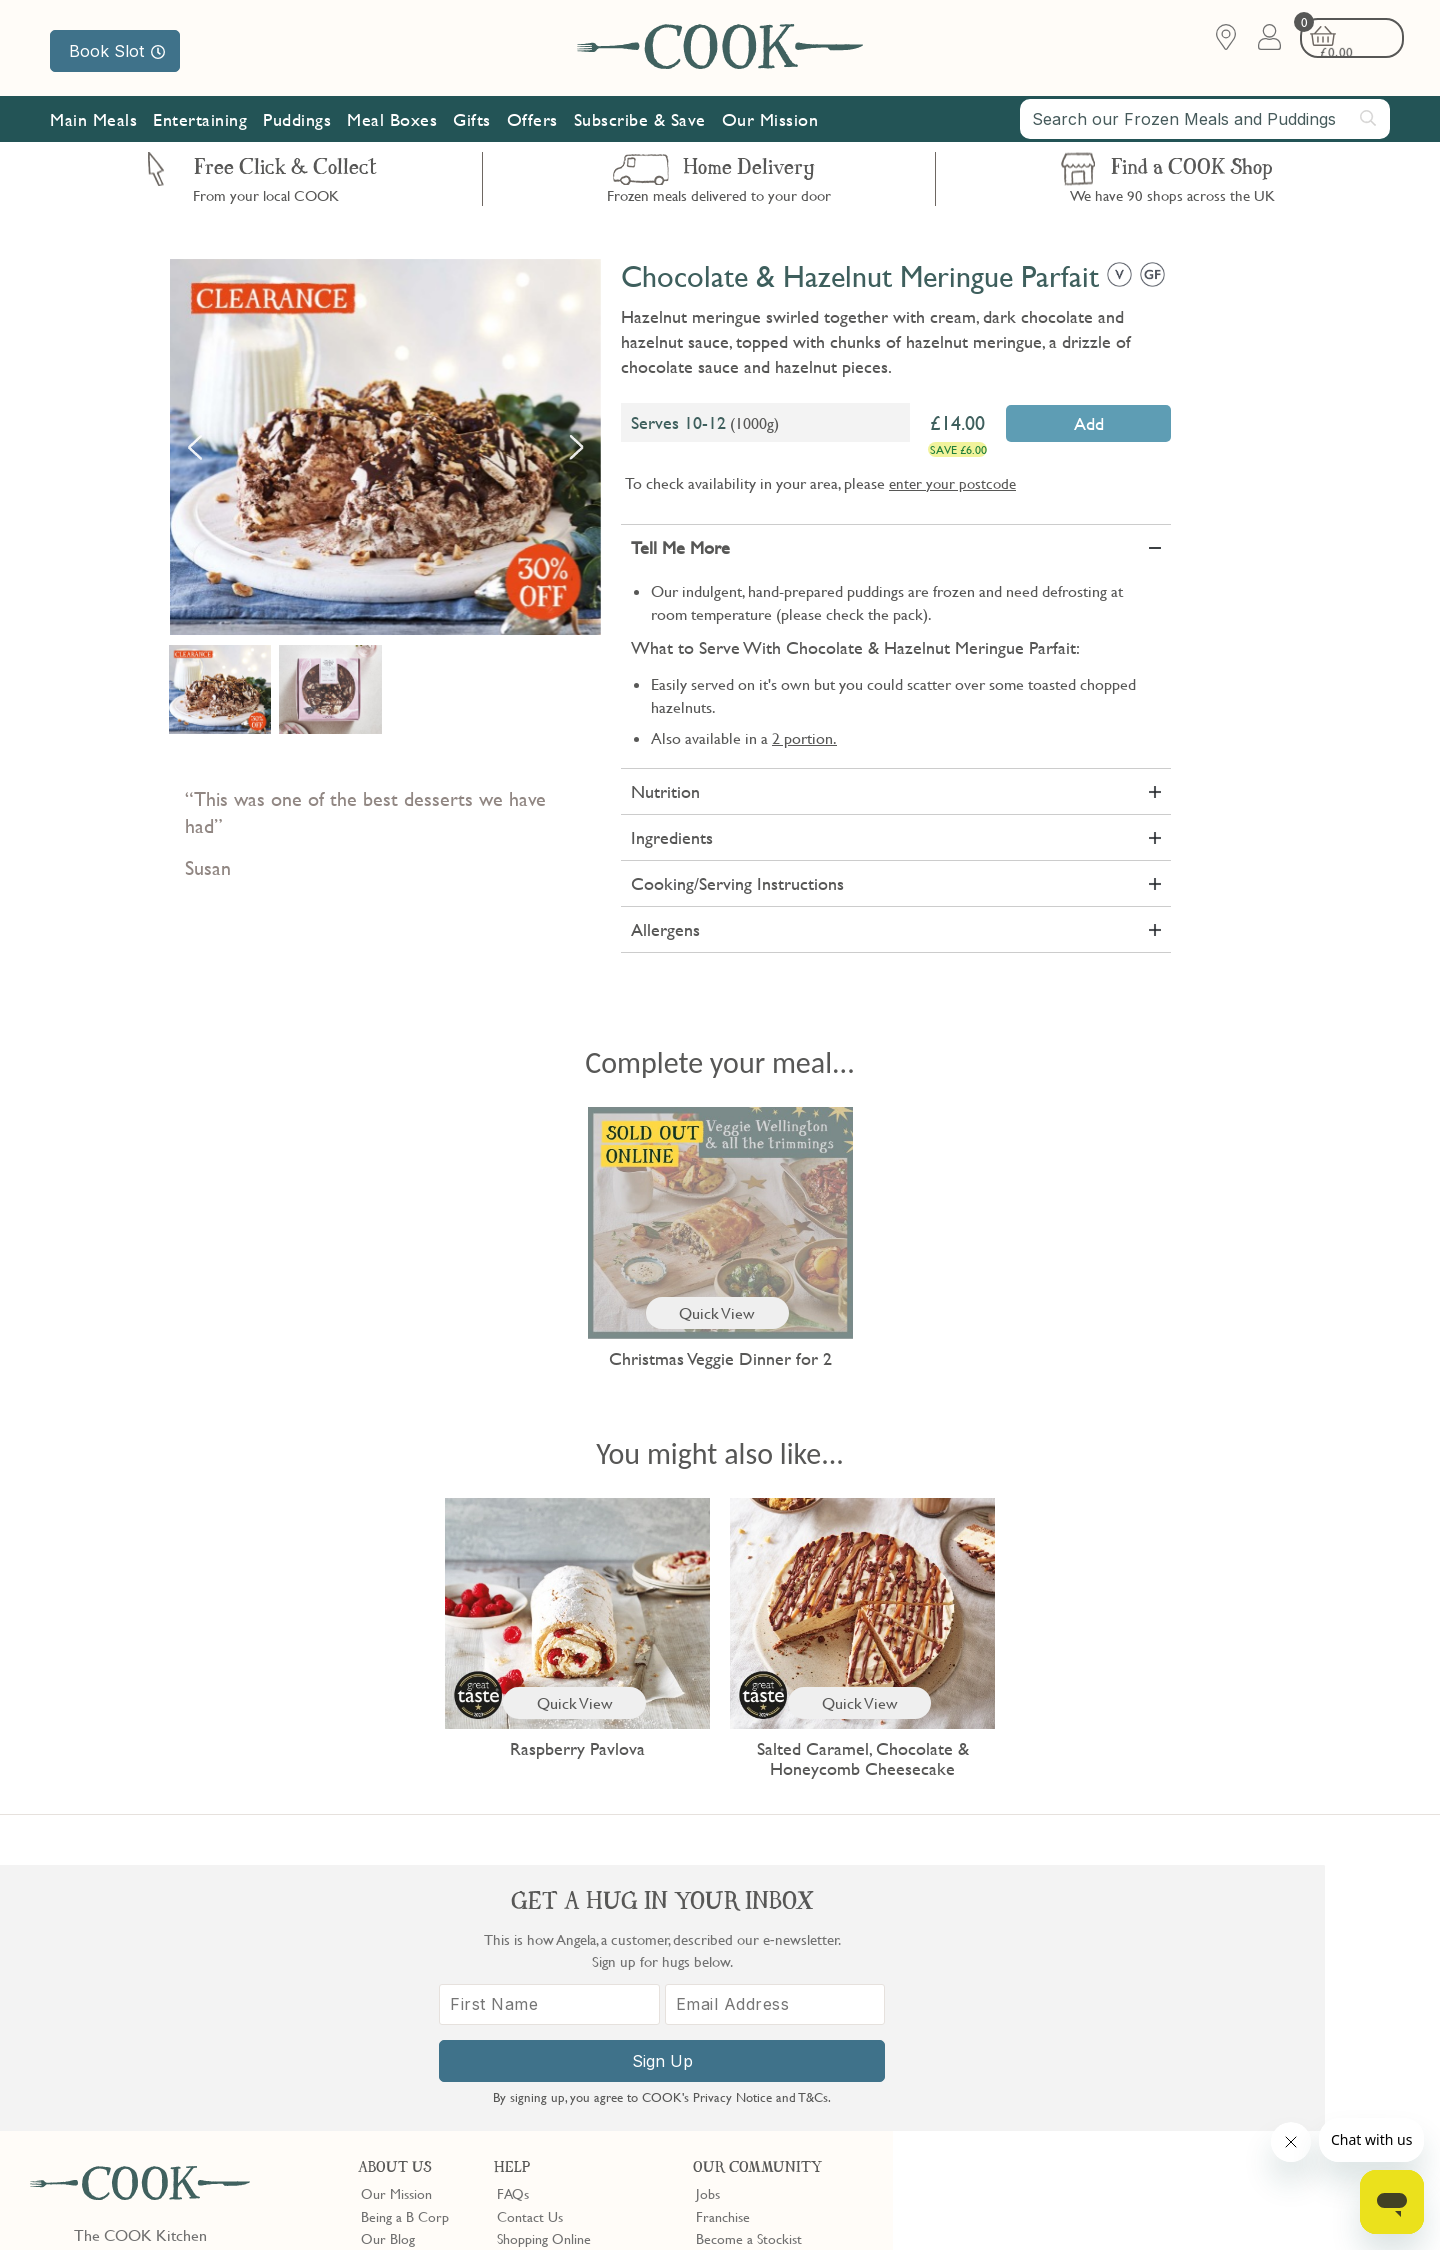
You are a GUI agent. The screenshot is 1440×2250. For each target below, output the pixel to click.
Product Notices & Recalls (572, 2040)
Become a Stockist (749, 1973)
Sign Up (1166, 2082)
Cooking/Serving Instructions (737, 883)
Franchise (723, 1950)
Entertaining (200, 122)
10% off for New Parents (768, 1995)
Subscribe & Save (640, 122)
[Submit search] (1369, 121)
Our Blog (388, 1973)
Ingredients (672, 837)
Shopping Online (544, 1973)
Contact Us (530, 1950)
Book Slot (117, 51)
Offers (532, 122)
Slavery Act (367, 2202)
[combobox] (1205, 122)
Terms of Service (484, 2221)
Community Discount (758, 2018)
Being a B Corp (405, 1950)
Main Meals (93, 122)
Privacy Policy (198, 2202)
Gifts (472, 122)
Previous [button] (195, 447)
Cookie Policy (287, 2202)
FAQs (513, 1928)
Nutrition (665, 791)
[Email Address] (1273, 2025)
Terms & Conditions (93, 2202)
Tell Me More (680, 547)
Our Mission (770, 122)
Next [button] (576, 447)
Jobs (708, 1928)
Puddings (297, 122)
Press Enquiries (540, 2018)
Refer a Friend (737, 2040)
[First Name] (1060, 2025)
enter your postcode (952, 483)
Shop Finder (395, 1995)
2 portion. (804, 738)
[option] (385, 447)
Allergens (665, 929)
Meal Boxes (392, 122)
